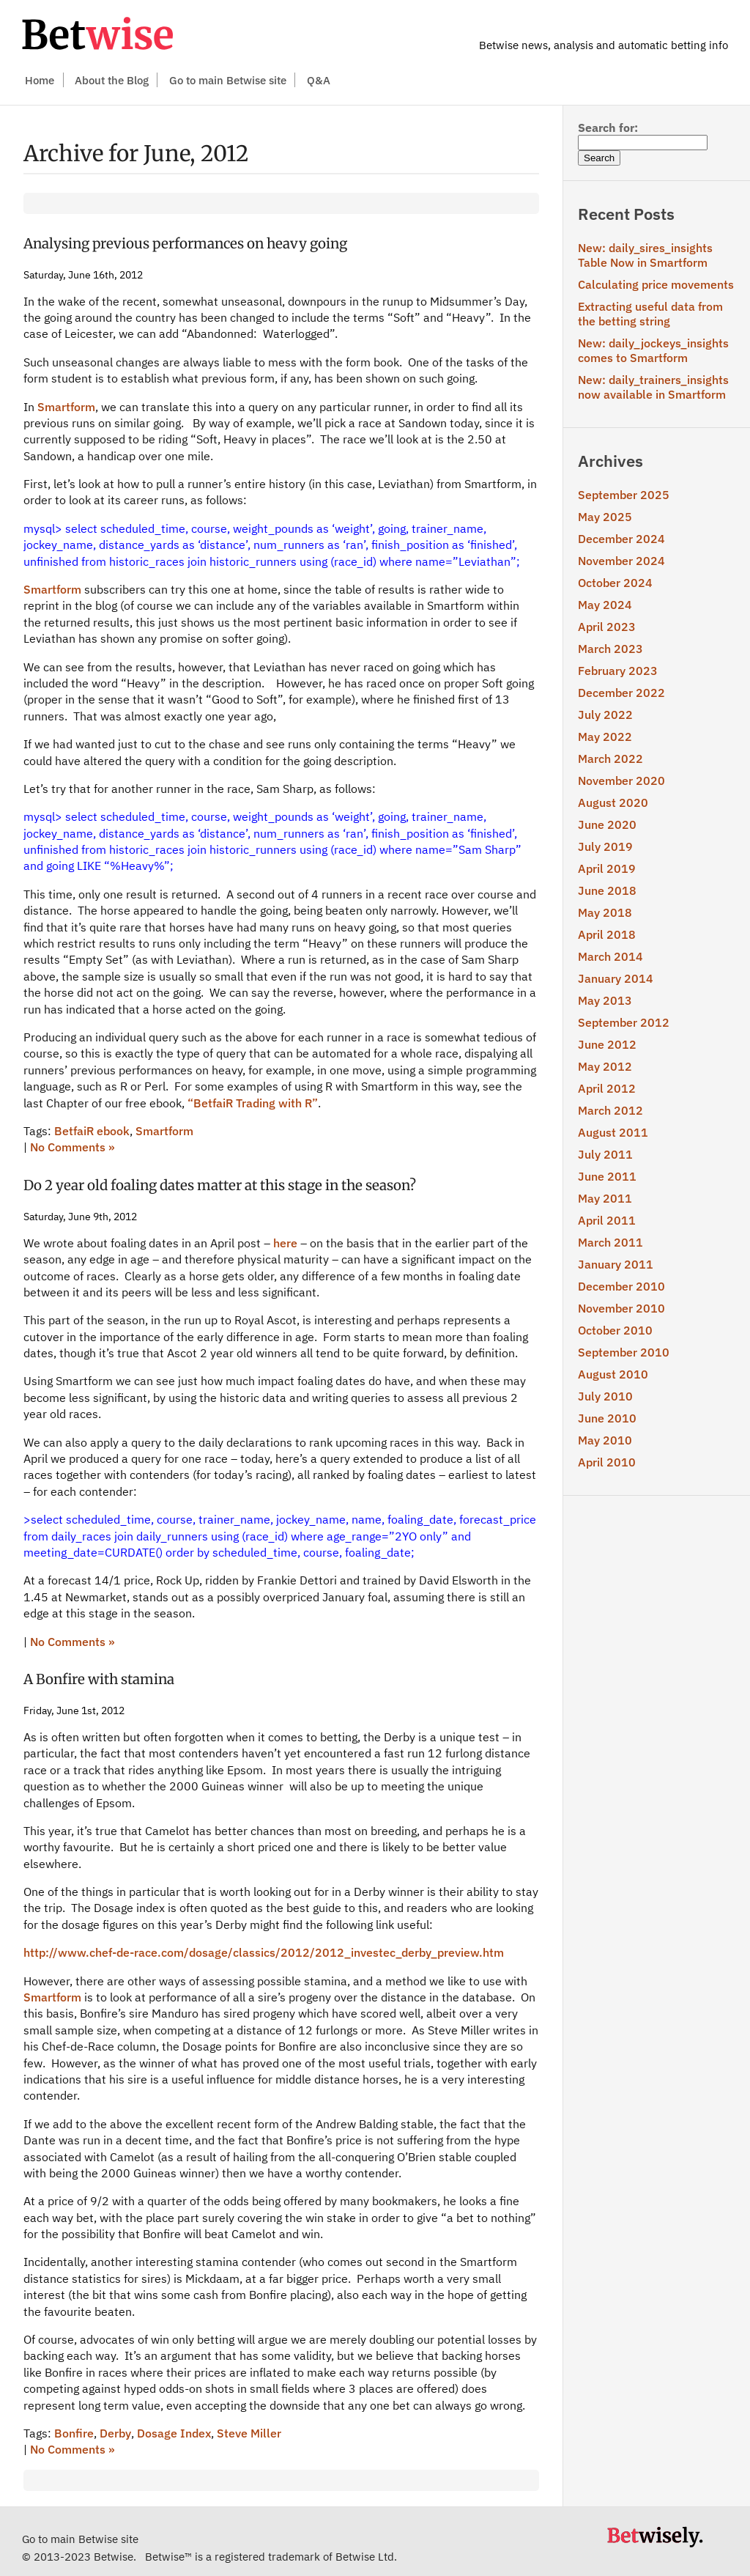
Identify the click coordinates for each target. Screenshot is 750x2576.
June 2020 (607, 824)
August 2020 (613, 802)
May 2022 (605, 736)
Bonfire (74, 2433)
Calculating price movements (656, 284)
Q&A (318, 80)
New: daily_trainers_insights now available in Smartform (653, 387)
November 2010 (621, 1308)
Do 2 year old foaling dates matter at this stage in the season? (219, 1185)
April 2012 (607, 1088)
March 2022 (610, 758)
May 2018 (605, 912)
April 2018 (607, 934)
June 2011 (607, 1176)
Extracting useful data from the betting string (650, 313)
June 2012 (607, 1044)
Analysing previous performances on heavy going (185, 243)
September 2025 (623, 494)
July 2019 (605, 846)
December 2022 (621, 692)
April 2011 (607, 1220)
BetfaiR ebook (92, 1130)
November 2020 (621, 780)
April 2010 (607, 1462)
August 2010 (613, 1374)
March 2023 (610, 648)
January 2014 (615, 978)
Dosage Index (174, 2433)
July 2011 (605, 1154)
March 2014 (610, 956)
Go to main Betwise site (227, 80)
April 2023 (607, 626)
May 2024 (605, 604)
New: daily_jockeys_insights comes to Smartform (653, 350)
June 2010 (607, 1418)
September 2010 (623, 1352)
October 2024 (615, 582)
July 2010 (605, 1396)
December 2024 (621, 538)
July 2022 (605, 714)
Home (39, 80)
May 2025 (605, 516)
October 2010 (615, 1330)
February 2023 (618, 670)
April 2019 (607, 868)
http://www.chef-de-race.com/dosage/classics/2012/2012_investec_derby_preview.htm (263, 1952)
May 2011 (605, 1198)
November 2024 (621, 560)
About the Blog (112, 80)
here (285, 1243)
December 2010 (621, 1286)
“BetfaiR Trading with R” (253, 1103)
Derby (115, 2433)
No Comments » (72, 1147)
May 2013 (605, 1000)
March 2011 (610, 1242)
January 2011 (615, 1264)
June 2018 (607, 890)
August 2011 (613, 1132)
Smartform (66, 406)
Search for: (608, 127)
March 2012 (610, 1110)
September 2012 (623, 1022)
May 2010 (605, 1440)
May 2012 (605, 1066)
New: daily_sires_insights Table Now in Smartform (645, 255)
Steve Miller (249, 2433)
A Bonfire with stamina (98, 1679)
